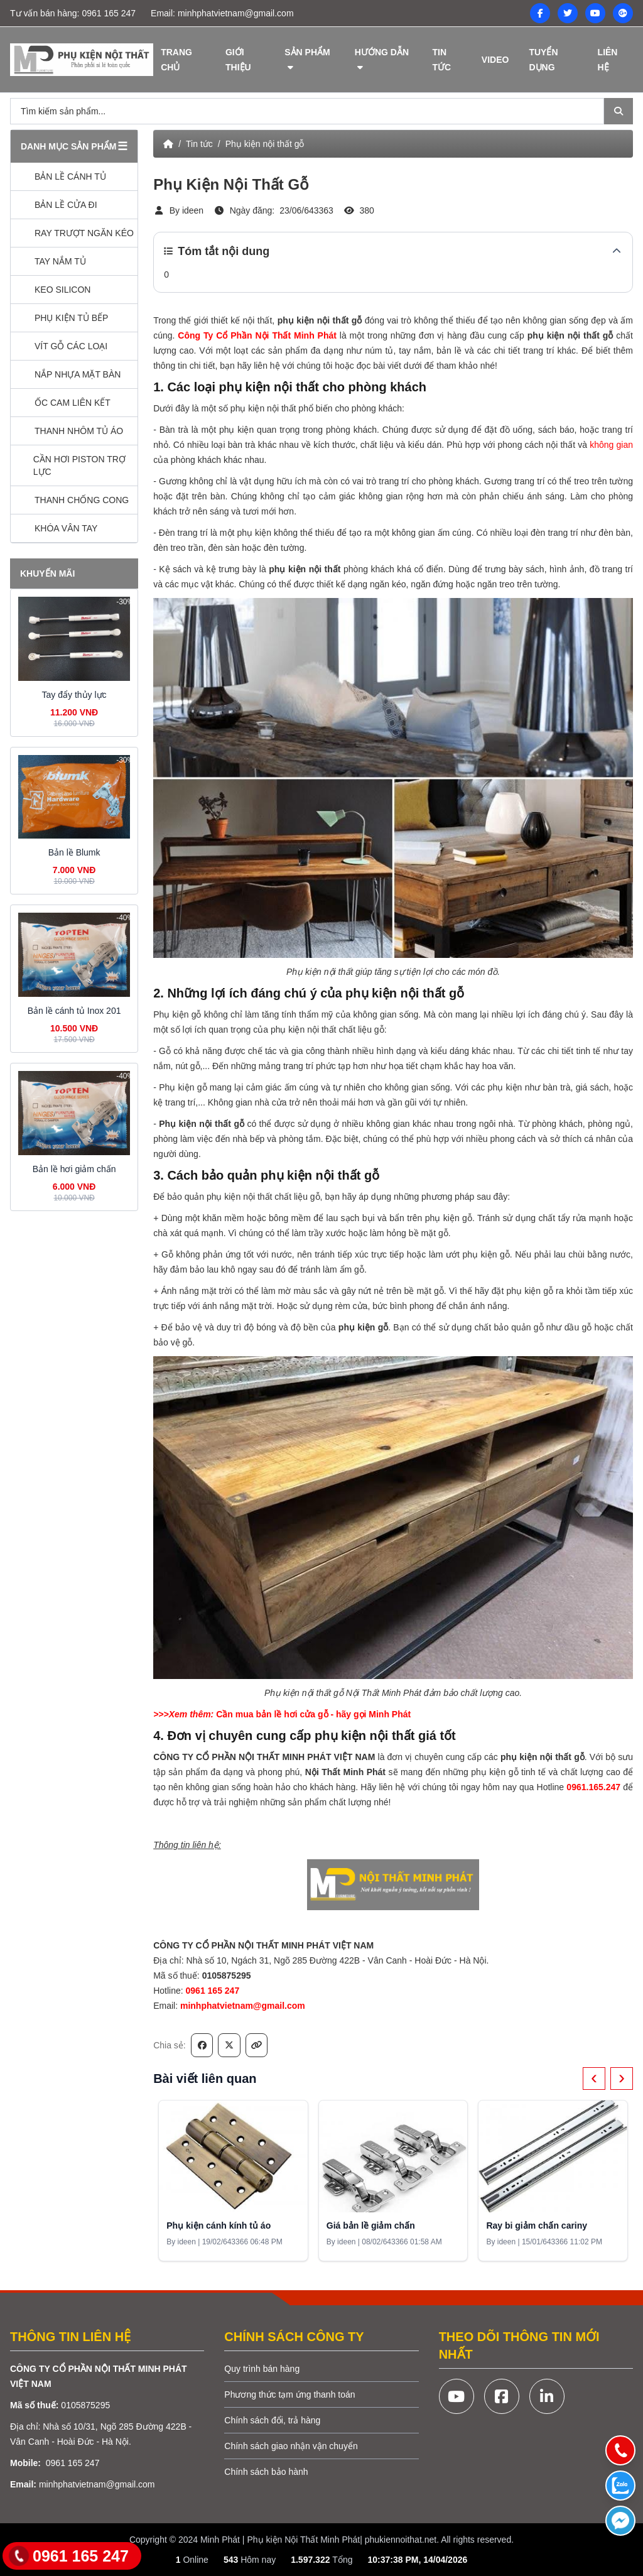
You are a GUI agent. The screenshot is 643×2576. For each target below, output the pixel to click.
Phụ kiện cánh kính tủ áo (218, 2225)
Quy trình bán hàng (262, 2369)
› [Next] (622, 2077)
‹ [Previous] (594, 2077)
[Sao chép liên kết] (257, 2045)
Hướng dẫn (382, 59)
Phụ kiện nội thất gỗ (265, 144)
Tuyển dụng (543, 59)
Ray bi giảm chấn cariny (536, 2225)
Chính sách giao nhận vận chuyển (290, 2446)
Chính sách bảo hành (266, 2472)
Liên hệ (608, 59)
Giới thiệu (238, 59)
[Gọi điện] (620, 2450)
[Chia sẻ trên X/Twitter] (229, 2045)
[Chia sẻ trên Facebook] (202, 2045)
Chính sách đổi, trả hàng (272, 2420)
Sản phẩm (307, 59)
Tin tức (441, 59)
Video (495, 60)
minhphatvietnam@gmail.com (236, 13)
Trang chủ (176, 59)
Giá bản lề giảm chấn (371, 2225)
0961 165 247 (109, 13)
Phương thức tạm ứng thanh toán (289, 2394)
